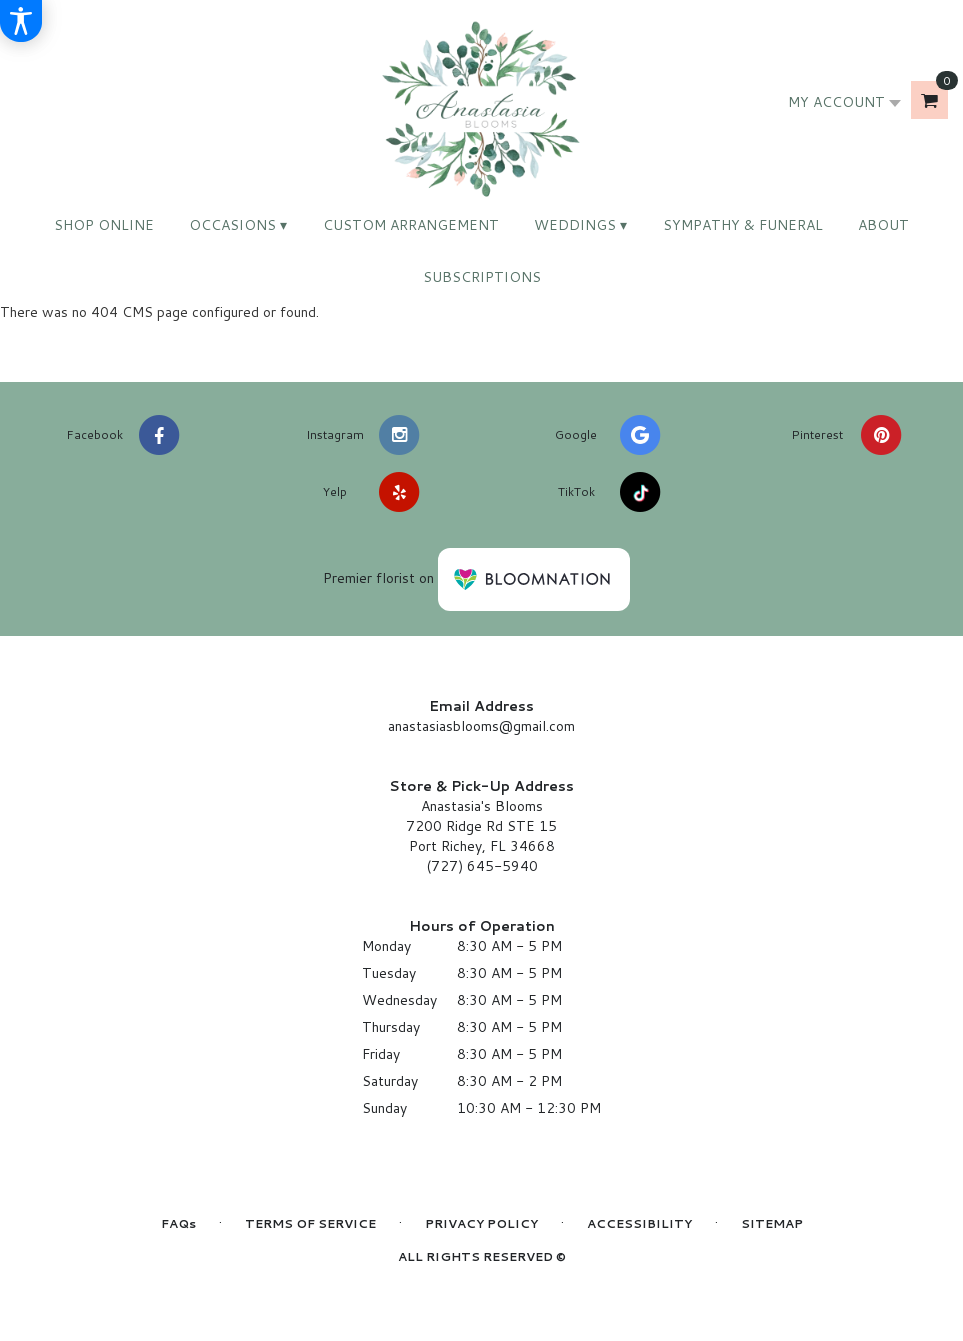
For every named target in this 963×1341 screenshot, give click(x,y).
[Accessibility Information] (21, 21)
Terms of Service (310, 1223)
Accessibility (639, 1223)
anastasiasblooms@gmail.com (481, 726)
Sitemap (772, 1223)
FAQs (178, 1223)
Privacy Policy (481, 1223)
